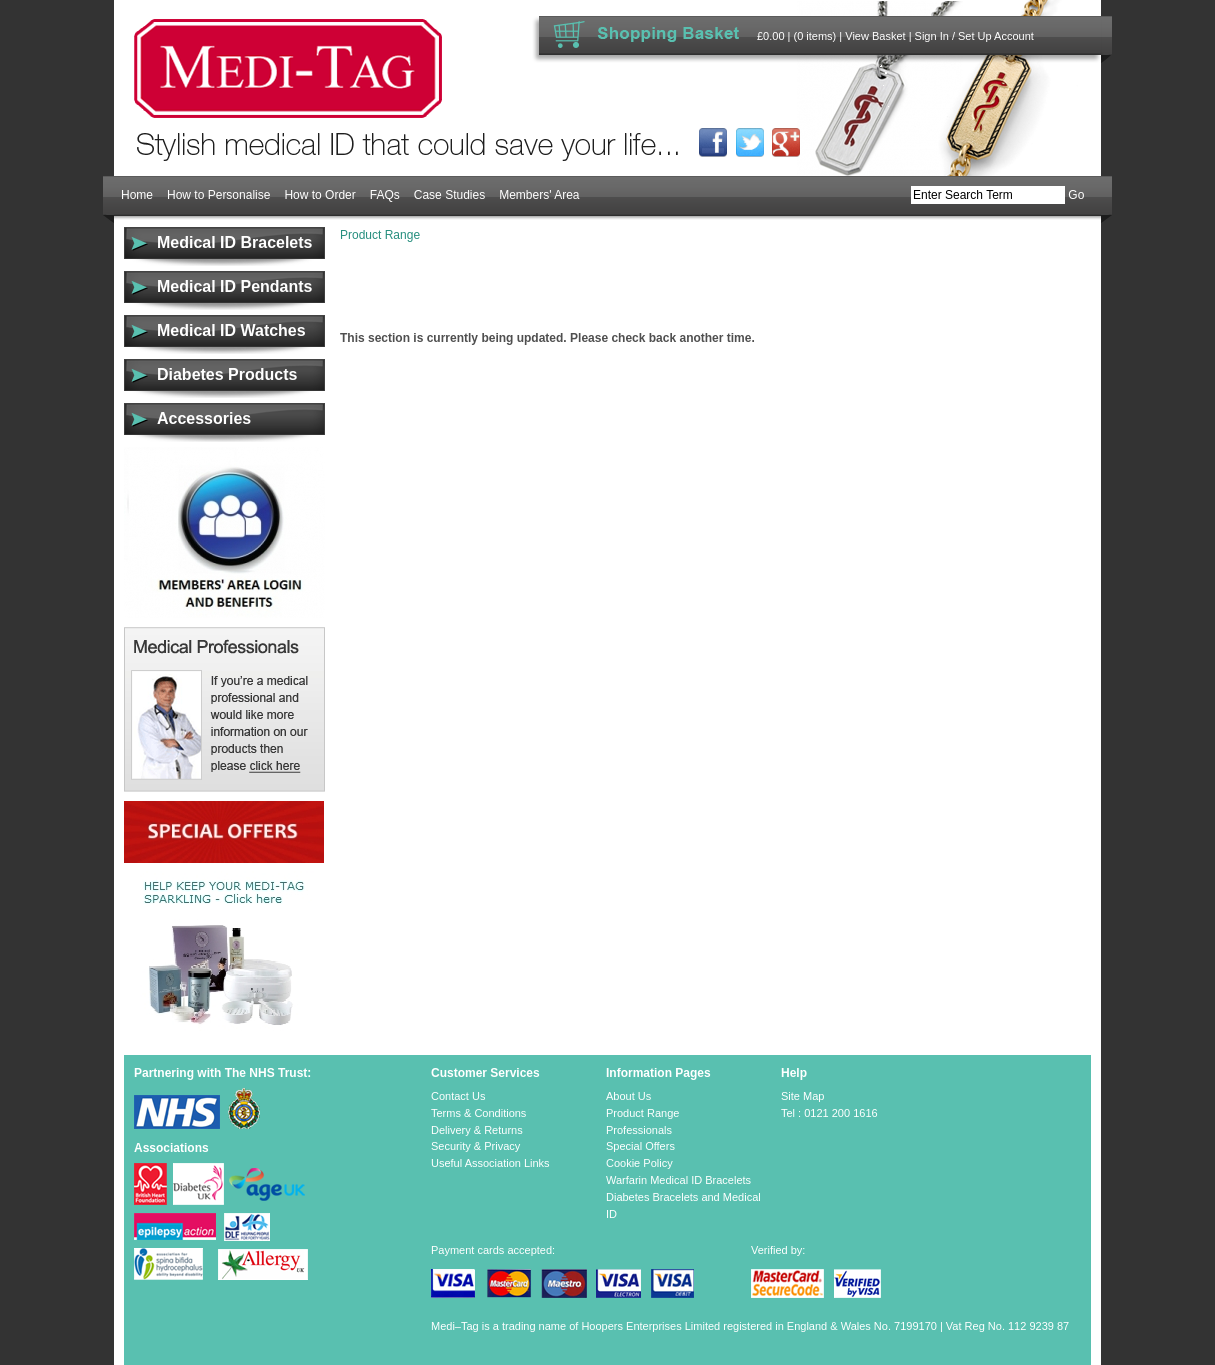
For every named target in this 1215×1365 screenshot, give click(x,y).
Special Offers (640, 1146)
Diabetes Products (227, 374)
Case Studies (449, 195)
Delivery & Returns (477, 1130)
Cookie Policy (639, 1163)
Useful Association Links (490, 1163)
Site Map (802, 1096)
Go (1076, 195)
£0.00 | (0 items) (796, 36)
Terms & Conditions (478, 1113)
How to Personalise (218, 195)
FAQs (385, 195)
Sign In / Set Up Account (974, 36)
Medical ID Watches (231, 330)
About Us (628, 1096)
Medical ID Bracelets (234, 242)
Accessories (204, 418)
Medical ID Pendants (234, 286)
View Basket (875, 36)
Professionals (639, 1130)
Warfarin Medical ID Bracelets (678, 1180)
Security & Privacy (475, 1146)
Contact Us (458, 1096)
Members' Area (539, 195)
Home (137, 195)
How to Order (319, 195)
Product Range (380, 235)
